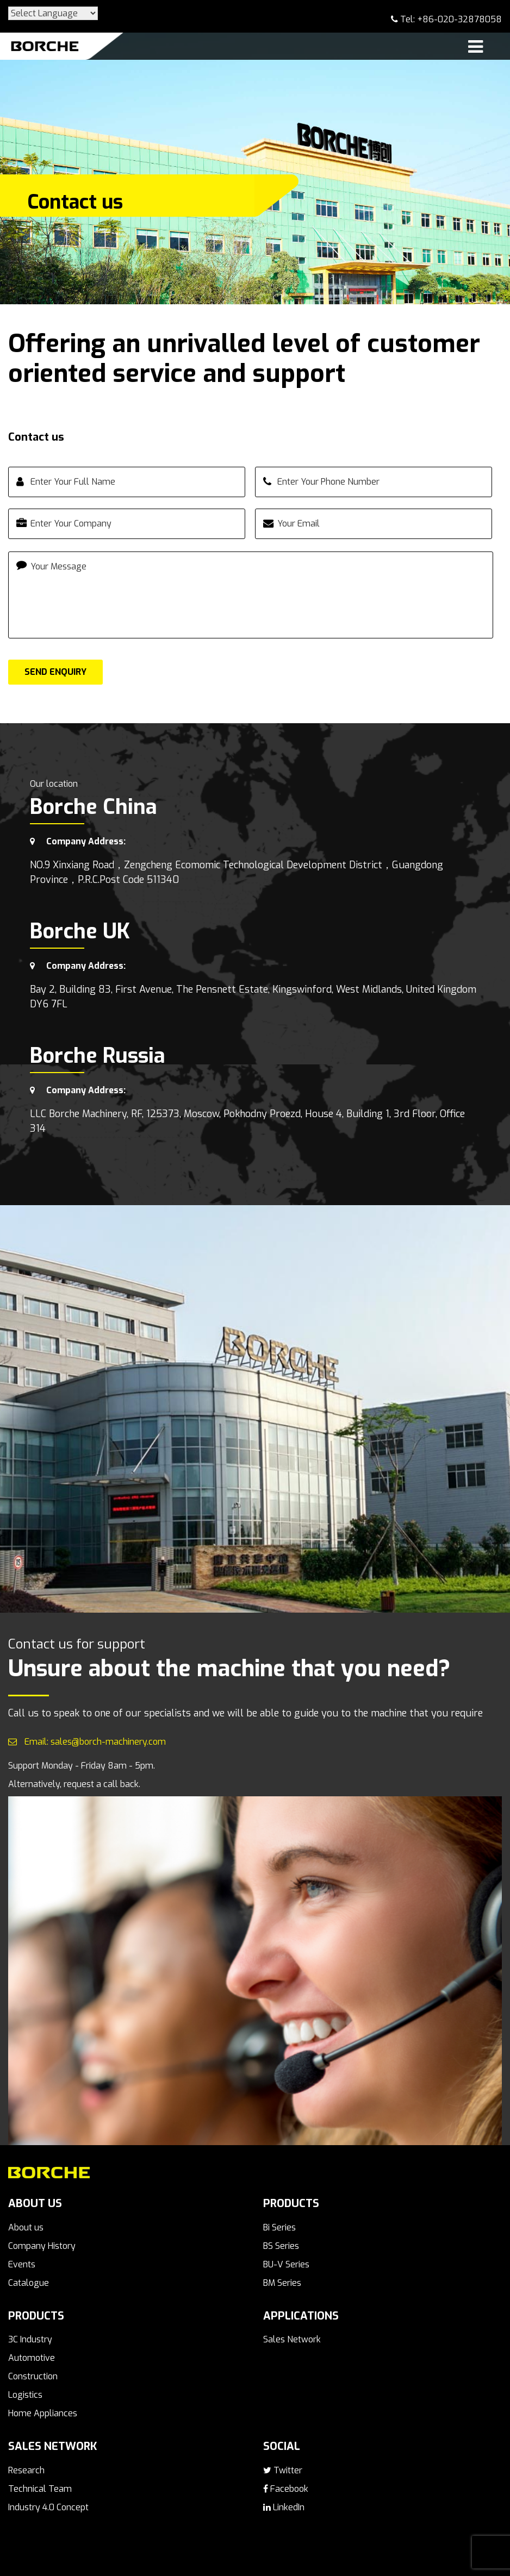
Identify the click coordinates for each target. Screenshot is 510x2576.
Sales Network (292, 2339)
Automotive (31, 2358)
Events (21, 2264)
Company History (42, 2246)
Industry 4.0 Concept (48, 2507)
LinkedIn (283, 2507)
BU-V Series (286, 2264)
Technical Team (40, 2488)
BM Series (282, 2283)
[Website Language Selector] (53, 13)
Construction (33, 2376)
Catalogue (28, 2283)
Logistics (25, 2394)
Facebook (285, 2488)
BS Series (281, 2246)
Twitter (282, 2470)
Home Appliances (42, 2413)
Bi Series (279, 2227)
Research (26, 2470)
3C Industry (30, 2339)
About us (25, 2227)
